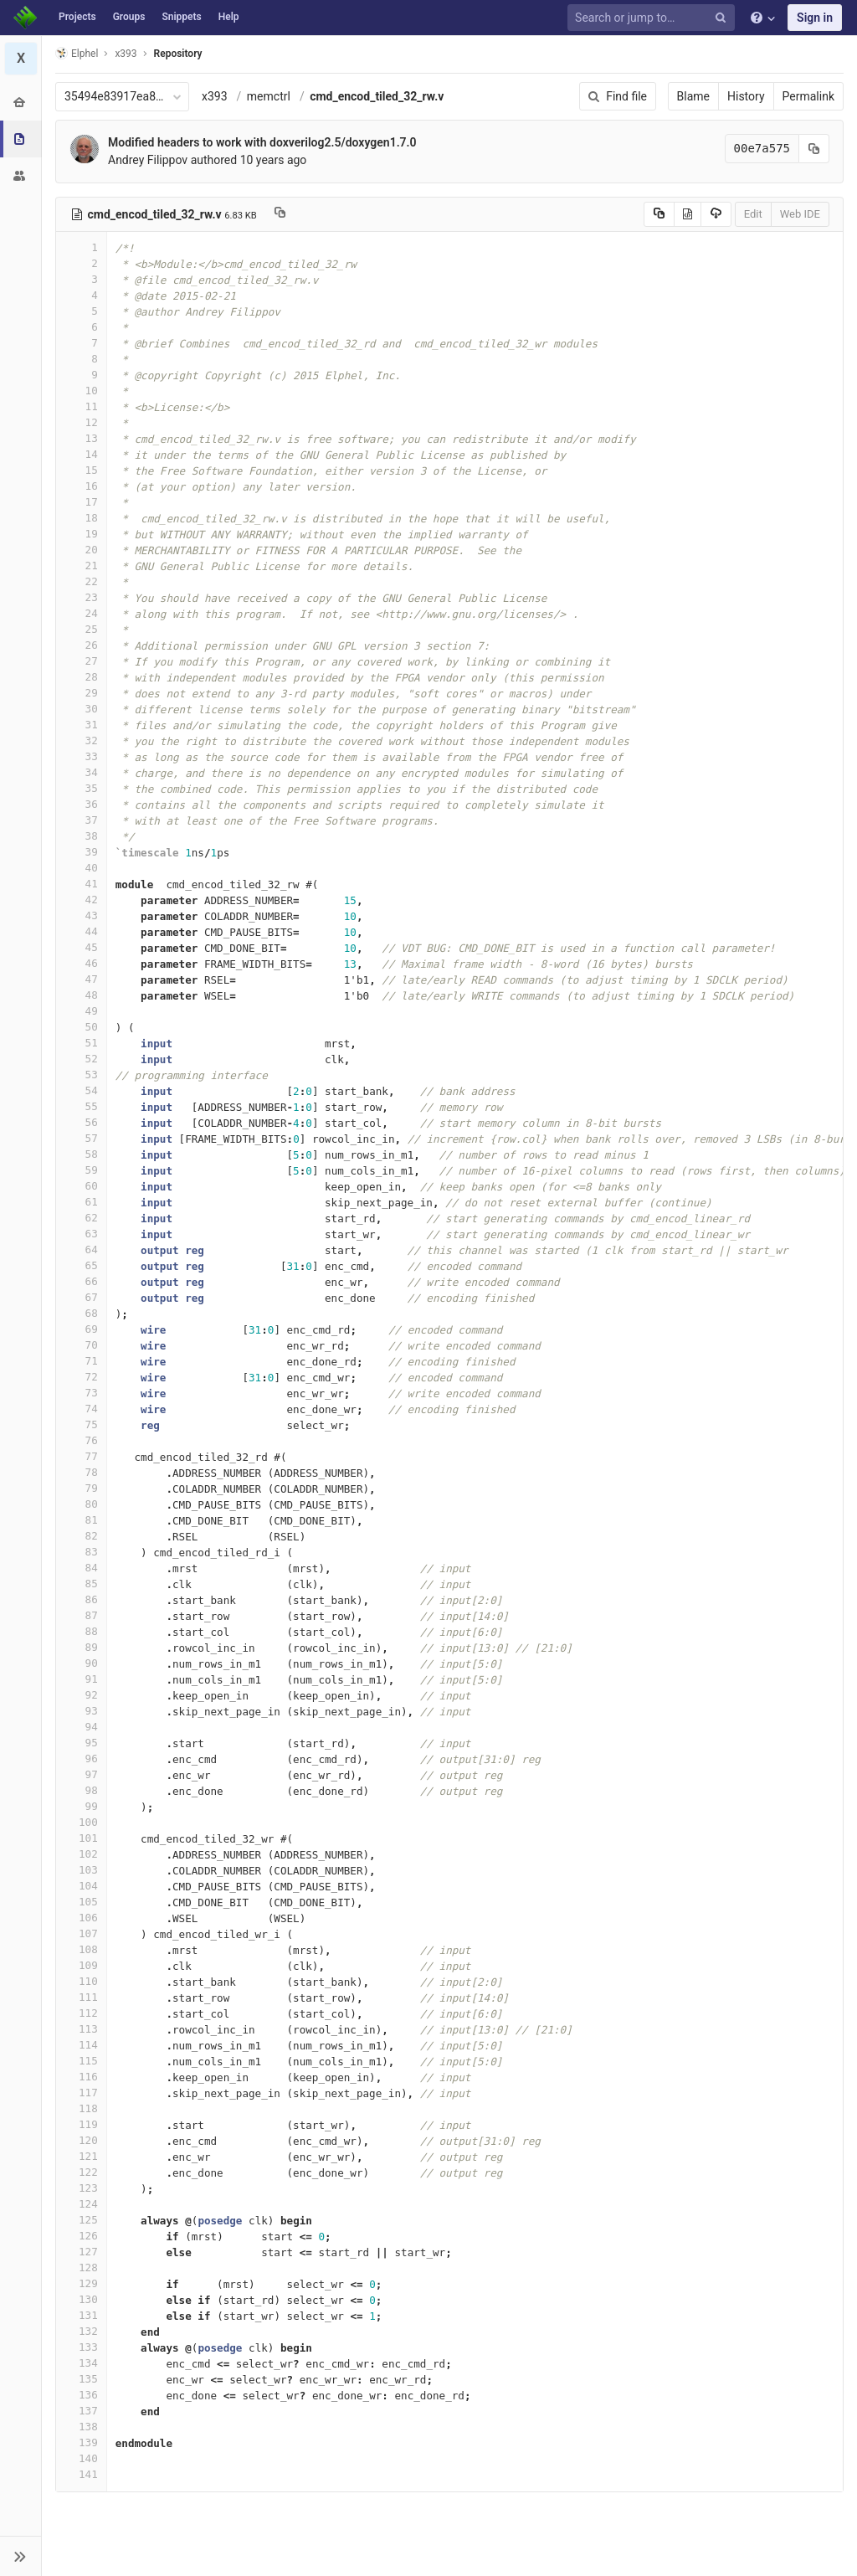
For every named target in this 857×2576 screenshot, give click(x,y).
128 (81, 2267)
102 (81, 1854)
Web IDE (800, 214)
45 (81, 947)
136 (81, 2394)
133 (81, 2347)
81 (81, 1520)
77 (81, 1456)
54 (81, 1090)
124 (81, 2204)
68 (81, 1313)
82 (81, 1536)
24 (81, 613)
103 (81, 1870)
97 (81, 1774)
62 (81, 1217)
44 (81, 931)
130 (81, 2299)
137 (81, 2410)
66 (81, 1281)
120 (81, 2140)
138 (81, 2426)
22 (81, 581)
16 (81, 486)
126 (81, 2235)
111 (81, 1997)
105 (81, 1901)
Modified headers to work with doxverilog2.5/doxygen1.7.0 (262, 142)
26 (81, 645)
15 (81, 470)
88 (81, 1631)
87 (81, 1615)
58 (81, 1154)
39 (81, 852)
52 (81, 1058)
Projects (77, 17)
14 (81, 454)
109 (81, 1965)
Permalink (808, 96)
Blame (693, 96)
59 (81, 1170)
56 (81, 1122)
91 (81, 1679)
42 (81, 899)
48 (81, 995)
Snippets (181, 17)
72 (81, 1376)
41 (81, 883)
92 (81, 1695)
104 (81, 1885)
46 (81, 963)
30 (81, 708)
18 (81, 518)
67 (81, 1297)
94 (81, 1726)
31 (81, 724)
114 (81, 2045)
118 (81, 2108)
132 (81, 2331)
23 (81, 597)
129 (81, 2283)
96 (81, 1758)
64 (81, 1249)
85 (81, 1583)
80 (81, 1504)
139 (81, 2442)
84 (81, 1567)
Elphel (76, 53)
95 (81, 1742)
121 (81, 2156)
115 (81, 2060)
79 (81, 1488)
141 (81, 2474)
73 (81, 1392)
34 (81, 772)
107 (81, 1933)
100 (81, 1822)
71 (81, 1361)
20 (81, 549)
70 (81, 1345)
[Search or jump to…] (653, 18)
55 (81, 1106)
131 (81, 2315)
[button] (20, 2556)
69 (81, 1329)
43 (81, 915)
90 (81, 1663)
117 (81, 2092)
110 (81, 1981)
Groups (129, 17)
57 (81, 1138)
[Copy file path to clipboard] (279, 214)
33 (81, 756)
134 (81, 2363)
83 (81, 1551)
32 (81, 740)
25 (81, 629)
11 (81, 406)
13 (81, 438)
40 (81, 867)
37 (81, 820)
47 (81, 979)
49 (81, 1011)
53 (81, 1074)
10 (81, 390)
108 (81, 1949)
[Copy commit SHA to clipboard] (814, 148)
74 (81, 1408)
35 (81, 788)
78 (81, 1472)
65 (81, 1265)
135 (81, 2379)
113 (81, 2029)
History (746, 96)
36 (81, 804)
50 (81, 1027)
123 (81, 2188)
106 (81, 1917)
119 (81, 2124)
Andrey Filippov (147, 160)
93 (81, 1710)
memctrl (268, 96)
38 (81, 836)
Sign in (815, 17)
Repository (178, 53)
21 (81, 565)
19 (81, 533)
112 (81, 2013)
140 (81, 2458)
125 (81, 2220)
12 (81, 422)
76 (81, 1440)
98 (81, 1790)
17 (81, 502)
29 (81, 692)
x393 (215, 96)
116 (81, 2076)
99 (81, 1806)
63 (81, 1233)
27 (81, 661)
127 (81, 2251)
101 (81, 1838)
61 (81, 1201)
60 (81, 1186)
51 (81, 1042)
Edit (753, 214)
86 (81, 1599)
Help (228, 17)
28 (81, 677)
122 (81, 2172)
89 (81, 1647)
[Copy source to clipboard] (659, 214)
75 (81, 1424)
